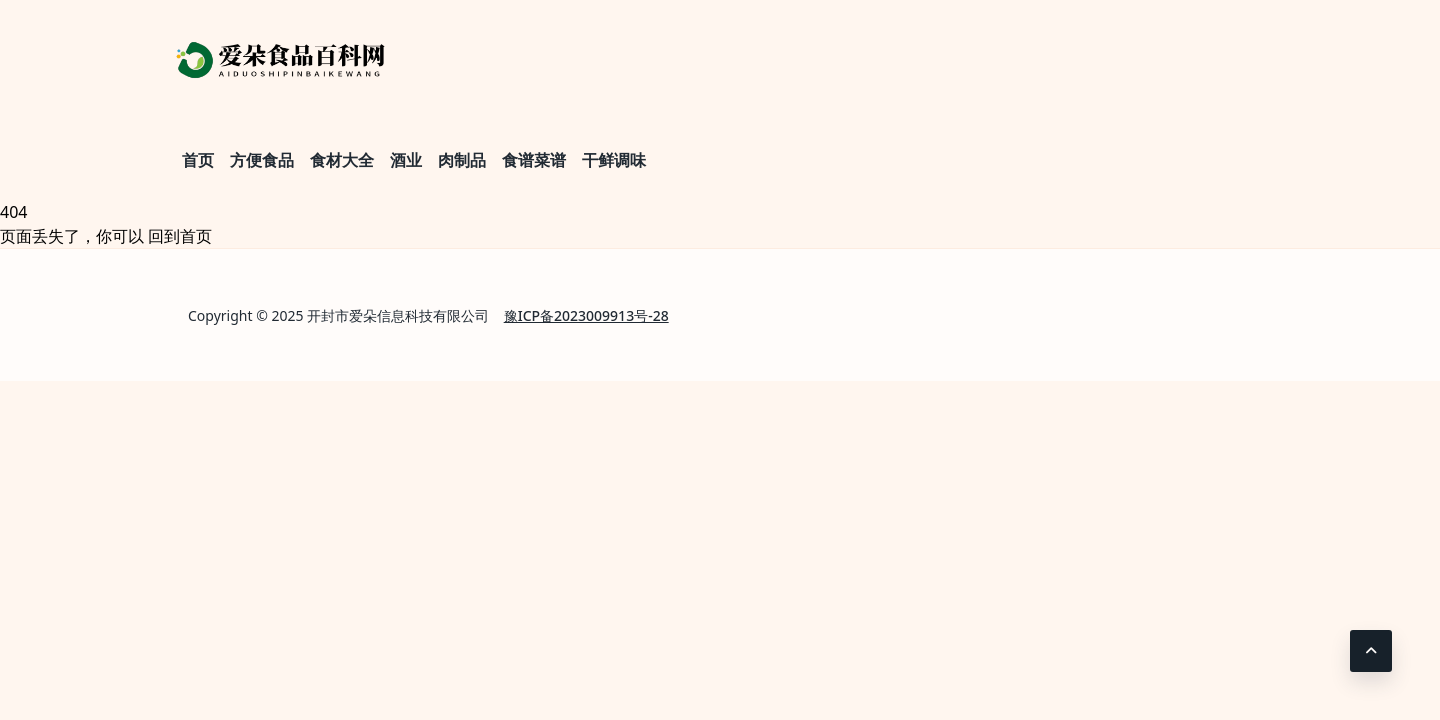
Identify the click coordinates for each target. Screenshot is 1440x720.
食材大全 (342, 160)
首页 (198, 160)
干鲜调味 (614, 160)
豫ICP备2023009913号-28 (586, 315)
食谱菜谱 (534, 160)
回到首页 (180, 236)
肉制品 (462, 160)
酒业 (406, 160)
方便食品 (262, 160)
